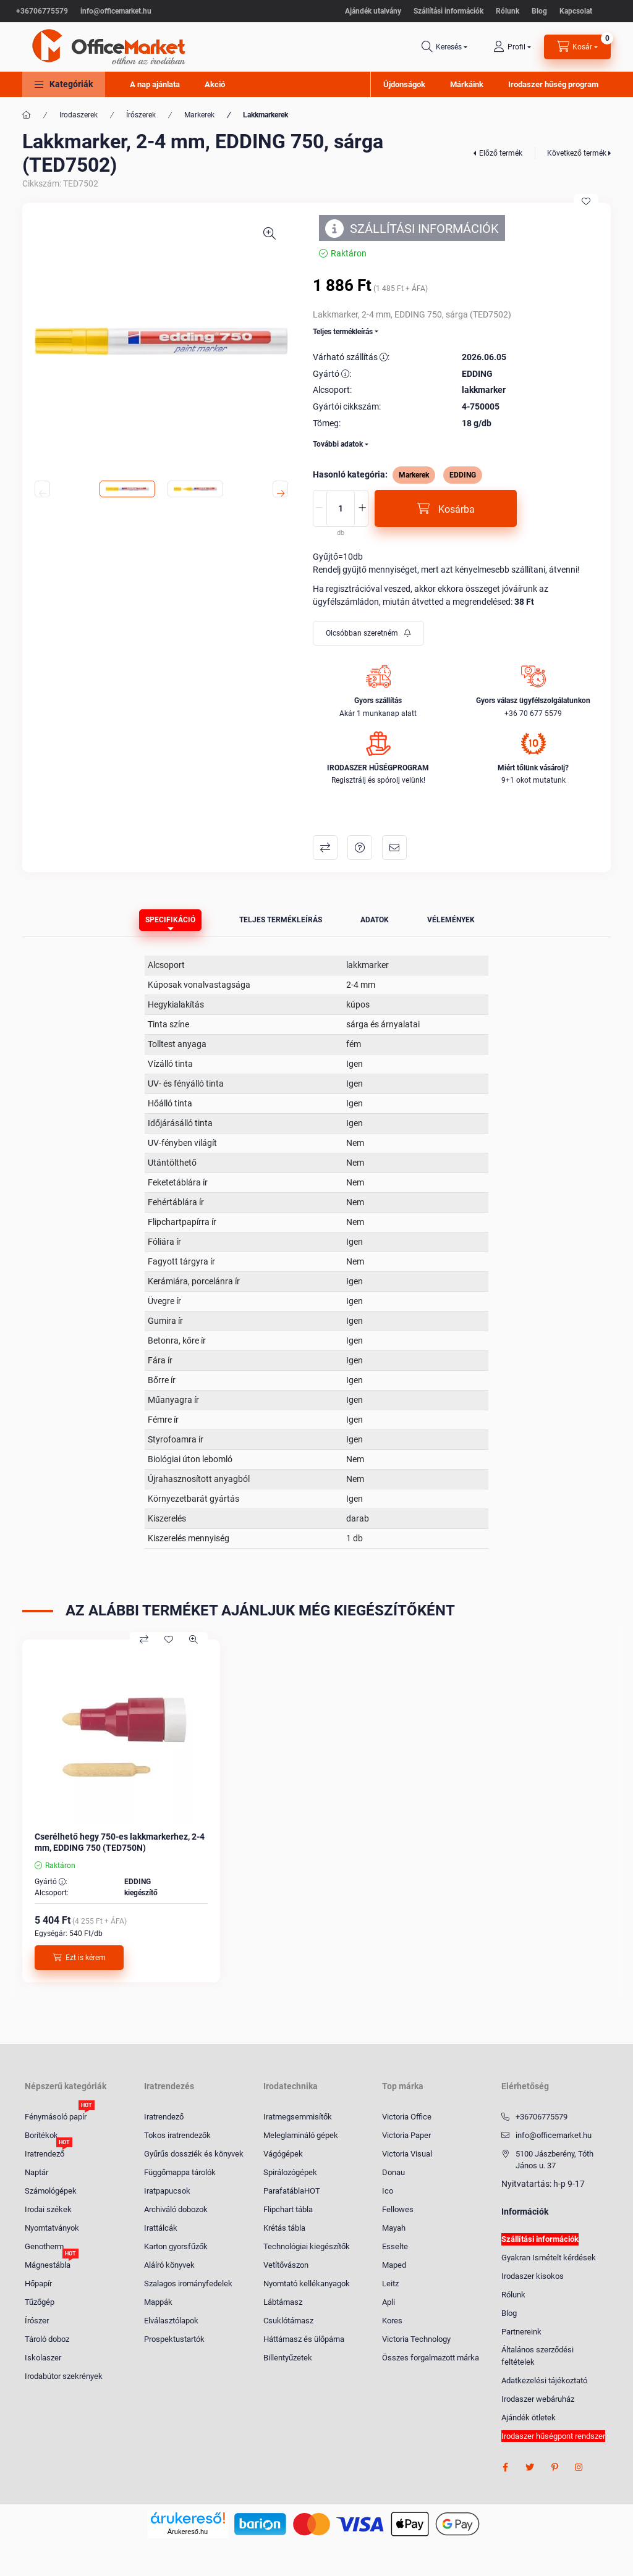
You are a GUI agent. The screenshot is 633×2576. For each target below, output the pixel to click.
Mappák (158, 2302)
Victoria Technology (416, 2339)
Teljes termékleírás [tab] (280, 919)
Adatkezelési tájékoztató (544, 2380)
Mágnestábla (47, 2264)
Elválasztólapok (171, 2320)
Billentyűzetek (287, 2357)
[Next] (280, 489)
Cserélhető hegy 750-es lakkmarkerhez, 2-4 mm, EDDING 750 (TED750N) (120, 1842)
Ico (387, 2190)
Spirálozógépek (290, 2172)
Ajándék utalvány (373, 11)
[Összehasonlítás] (144, 1639)
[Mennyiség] (340, 508)
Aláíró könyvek (169, 2265)
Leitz (390, 2283)
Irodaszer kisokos (532, 2276)
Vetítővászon (285, 2265)
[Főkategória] (26, 114)
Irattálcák (160, 2228)
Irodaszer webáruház (537, 2399)
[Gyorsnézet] (193, 1639)
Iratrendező (44, 2153)
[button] (63, 84)
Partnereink (521, 2331)
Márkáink (466, 84)
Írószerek (141, 115)
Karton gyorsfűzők (176, 2246)
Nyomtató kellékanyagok (306, 2283)
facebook (505, 2467)
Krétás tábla (284, 2228)
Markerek (199, 115)
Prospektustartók (174, 2339)
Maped (394, 2265)
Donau (393, 2172)
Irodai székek (48, 2209)
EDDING (462, 475)
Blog (539, 11)
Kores (392, 2320)
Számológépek (51, 2190)
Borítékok (41, 2135)
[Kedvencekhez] (586, 201)
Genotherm (44, 2246)
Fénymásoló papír (56, 2116)
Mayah (394, 2228)
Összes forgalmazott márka (430, 2357)
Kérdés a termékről (359, 847)
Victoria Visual (407, 2153)
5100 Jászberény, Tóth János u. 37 (554, 2160)
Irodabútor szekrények (64, 2376)
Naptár (36, 2172)
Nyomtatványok (52, 2228)
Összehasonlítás (325, 847)
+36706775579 (42, 11)
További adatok (338, 444)
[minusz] (319, 508)
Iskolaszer (43, 2357)
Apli (388, 2302)
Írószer (37, 2320)
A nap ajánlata (155, 84)
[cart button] (577, 47)
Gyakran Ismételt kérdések (548, 2257)
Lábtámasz (282, 2302)
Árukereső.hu (188, 2531)
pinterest (554, 2467)
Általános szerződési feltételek (537, 2356)
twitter (529, 2467)
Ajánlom (394, 847)
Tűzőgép (39, 2302)
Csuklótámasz (288, 2320)
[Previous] (42, 489)
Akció (215, 84)
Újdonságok (404, 84)
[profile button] (512, 47)
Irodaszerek (78, 115)
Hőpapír (38, 2283)
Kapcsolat (575, 11)
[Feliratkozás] (368, 633)
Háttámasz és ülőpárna (303, 2339)
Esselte (395, 2246)
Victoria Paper (406, 2135)
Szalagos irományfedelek (188, 2283)
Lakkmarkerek (265, 115)
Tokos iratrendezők (177, 2135)
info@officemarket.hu (115, 11)
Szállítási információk (448, 11)
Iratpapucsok (167, 2190)
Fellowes (398, 2209)
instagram (579, 2467)
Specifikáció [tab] (170, 919)
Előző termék (500, 153)
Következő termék (576, 153)
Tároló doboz (47, 2339)
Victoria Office (406, 2116)
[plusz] (362, 508)
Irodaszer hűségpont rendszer (553, 2436)
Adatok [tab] (374, 919)
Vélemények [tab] (451, 919)
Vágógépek (283, 2153)
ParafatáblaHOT (291, 2190)
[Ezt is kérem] (79, 1957)
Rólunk (507, 11)
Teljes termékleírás (343, 331)
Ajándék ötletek (528, 2417)
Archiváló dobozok (176, 2209)
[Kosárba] (446, 508)
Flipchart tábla (288, 2209)
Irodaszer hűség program (553, 84)
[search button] (444, 47)
